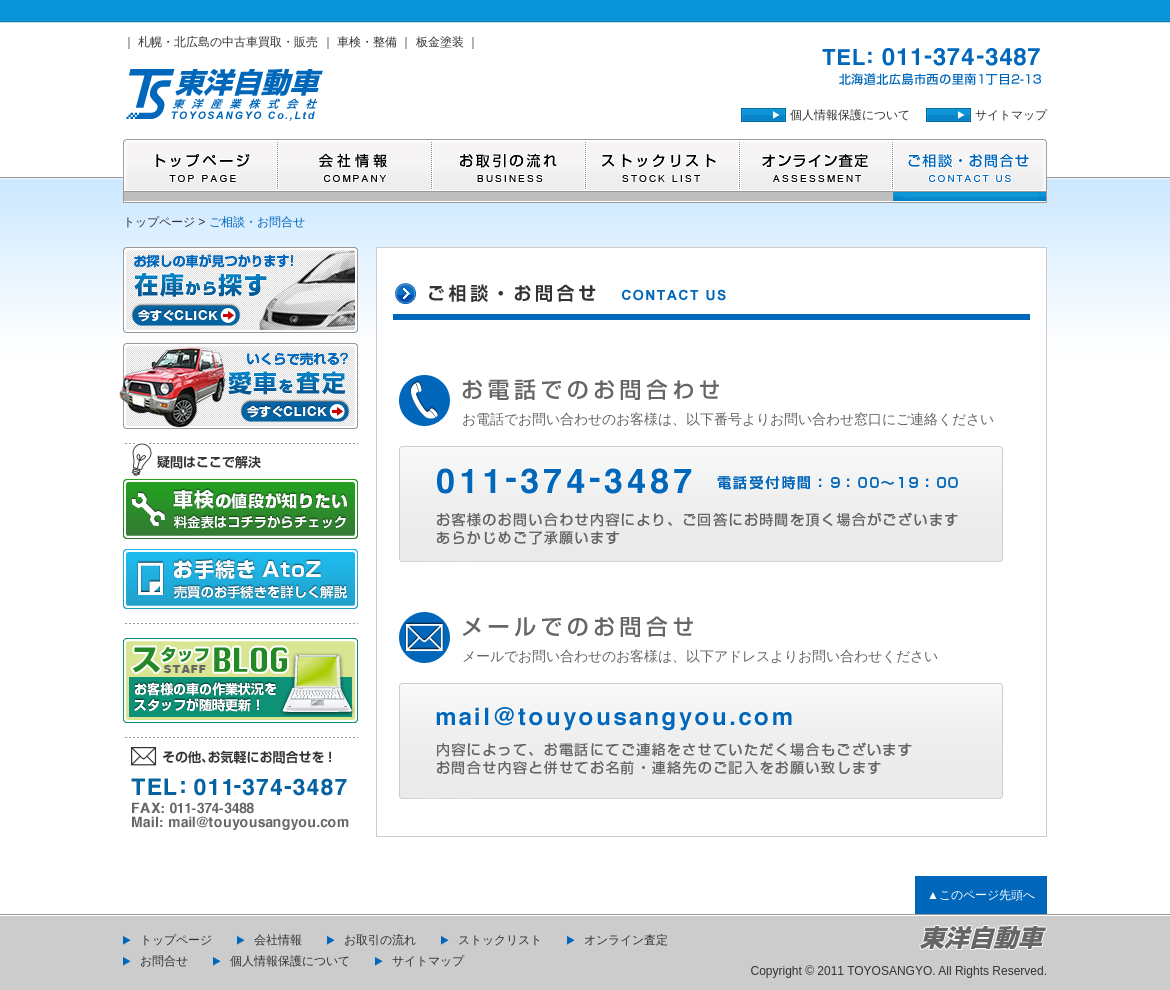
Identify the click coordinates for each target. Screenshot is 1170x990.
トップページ (159, 222)
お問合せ (164, 961)
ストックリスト (500, 940)
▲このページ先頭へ (981, 895)
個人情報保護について (850, 115)
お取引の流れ (380, 940)
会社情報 (278, 940)
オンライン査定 (626, 940)
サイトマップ (1011, 115)
